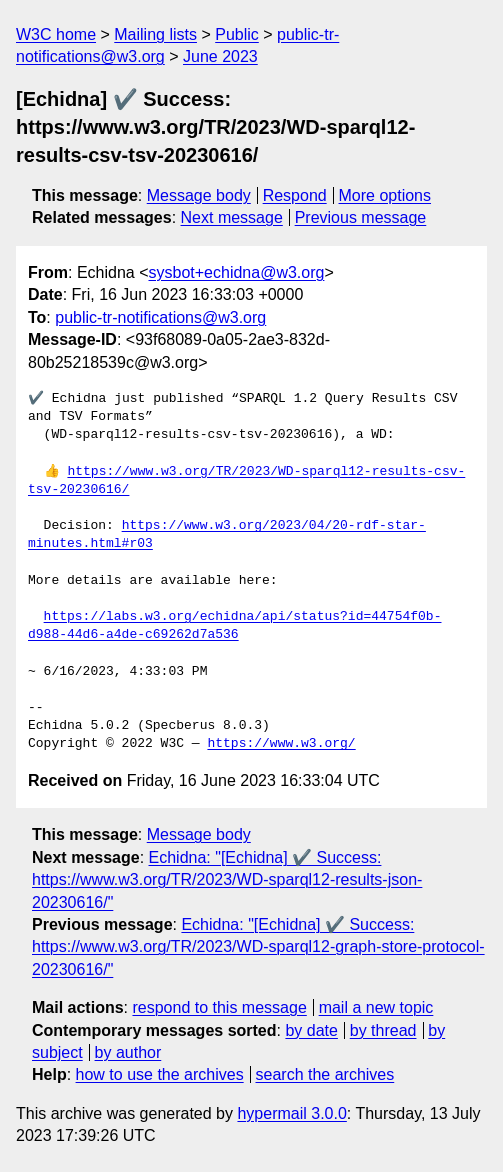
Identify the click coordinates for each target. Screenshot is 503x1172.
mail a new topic (376, 1007)
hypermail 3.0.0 (291, 1113)
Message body (199, 195)
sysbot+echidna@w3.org (237, 272)
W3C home (56, 34)
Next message (232, 217)
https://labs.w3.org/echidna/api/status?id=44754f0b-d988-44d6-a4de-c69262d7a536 (234, 626)
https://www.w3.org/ (281, 744)
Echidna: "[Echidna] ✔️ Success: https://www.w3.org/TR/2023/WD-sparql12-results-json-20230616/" (227, 880)
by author (128, 1052)
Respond (295, 195)
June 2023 (220, 56)
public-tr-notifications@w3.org (160, 317)
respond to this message (219, 1007)
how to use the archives (160, 1074)
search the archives (325, 1074)
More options (385, 195)
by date (311, 1030)
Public (237, 34)
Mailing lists (155, 34)
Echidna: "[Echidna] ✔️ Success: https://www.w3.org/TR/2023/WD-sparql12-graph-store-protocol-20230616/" (258, 947)
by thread (383, 1030)
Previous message (361, 217)
